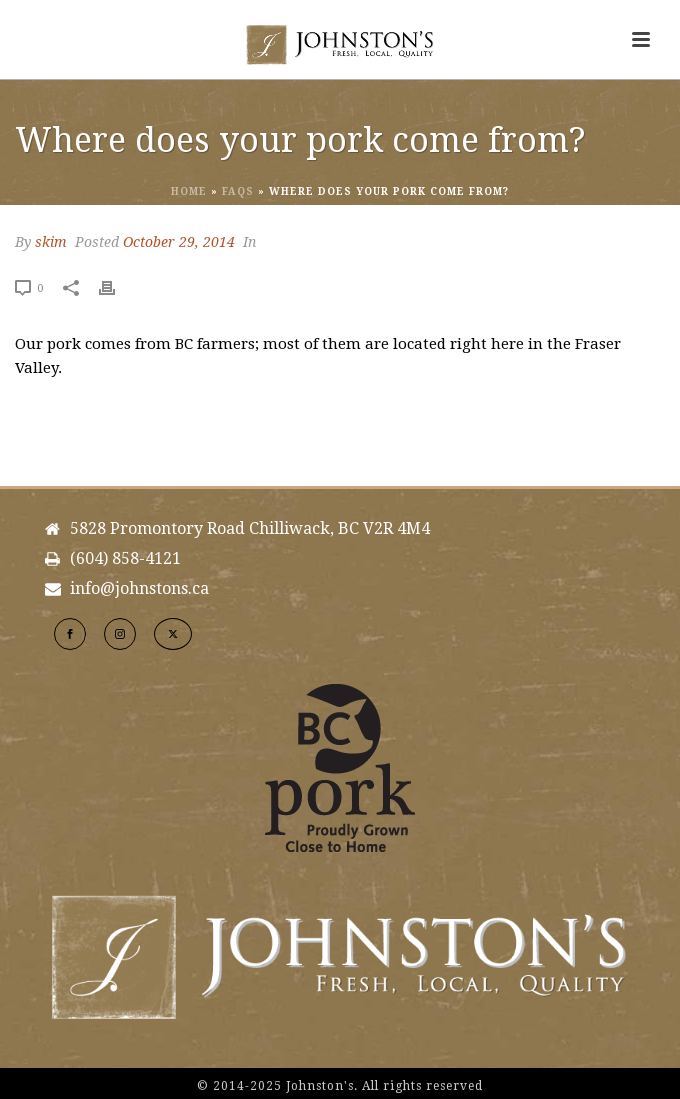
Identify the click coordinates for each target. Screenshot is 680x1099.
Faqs (238, 191)
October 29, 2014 (179, 242)
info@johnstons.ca (139, 589)
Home (189, 191)
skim (51, 242)
